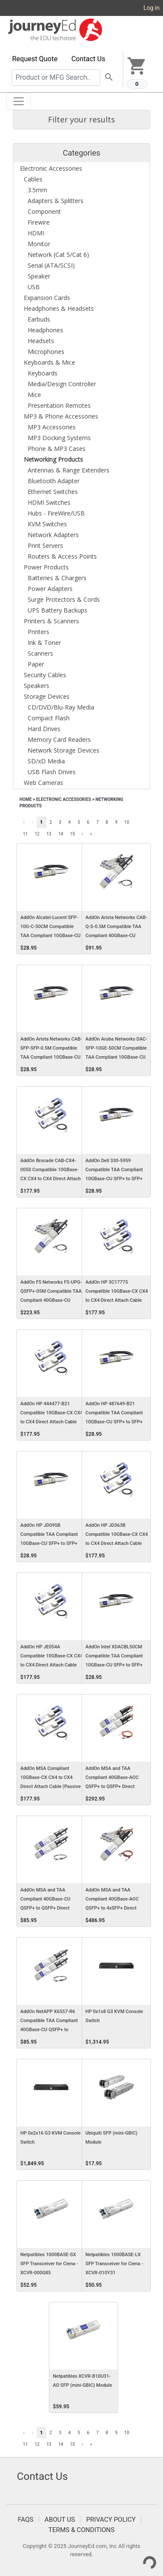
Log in (152, 7)
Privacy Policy (111, 2519)
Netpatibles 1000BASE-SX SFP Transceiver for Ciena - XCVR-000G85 (49, 2264)
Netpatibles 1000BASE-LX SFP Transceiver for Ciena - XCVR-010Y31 (114, 2264)
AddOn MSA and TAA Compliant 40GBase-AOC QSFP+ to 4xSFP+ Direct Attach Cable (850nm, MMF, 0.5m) (115, 1908)
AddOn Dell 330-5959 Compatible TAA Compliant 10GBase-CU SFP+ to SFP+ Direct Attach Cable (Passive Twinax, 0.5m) (116, 1179)
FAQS (25, 2519)
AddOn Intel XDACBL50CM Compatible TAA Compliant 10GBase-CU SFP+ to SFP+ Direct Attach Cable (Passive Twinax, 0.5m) (116, 1665)
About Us (60, 2519)
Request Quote (35, 59)
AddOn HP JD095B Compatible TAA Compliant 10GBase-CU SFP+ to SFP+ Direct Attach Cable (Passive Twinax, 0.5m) (50, 1543)
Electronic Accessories (63, 799)
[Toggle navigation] (18, 101)
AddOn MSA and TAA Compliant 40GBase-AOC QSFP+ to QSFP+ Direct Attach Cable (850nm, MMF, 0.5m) (115, 1787)
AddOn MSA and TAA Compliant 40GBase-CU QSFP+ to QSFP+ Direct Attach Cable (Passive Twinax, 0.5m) (45, 1908)
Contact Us (88, 59)
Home (25, 799)
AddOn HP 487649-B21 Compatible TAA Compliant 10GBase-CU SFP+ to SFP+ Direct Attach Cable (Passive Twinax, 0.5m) (116, 1422)
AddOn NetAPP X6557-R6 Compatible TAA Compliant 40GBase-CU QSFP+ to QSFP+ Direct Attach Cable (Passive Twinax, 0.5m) (49, 2030)
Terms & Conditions (81, 2530)
